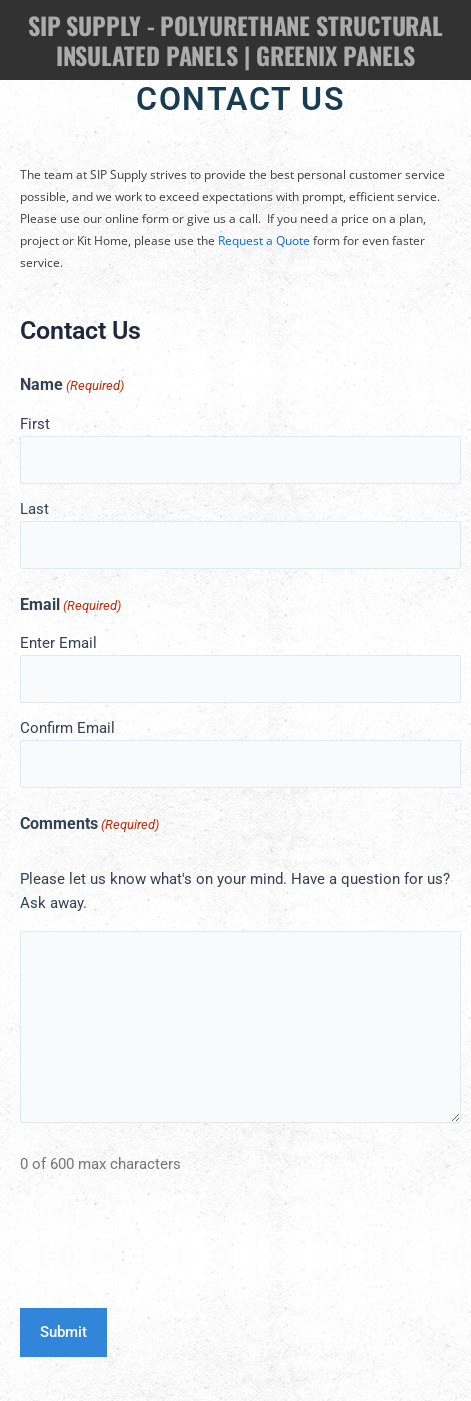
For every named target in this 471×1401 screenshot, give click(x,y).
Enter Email (58, 643)
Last (34, 509)
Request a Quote (264, 240)
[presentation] (172, 1247)
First (35, 424)
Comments (89, 825)
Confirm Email (67, 728)
